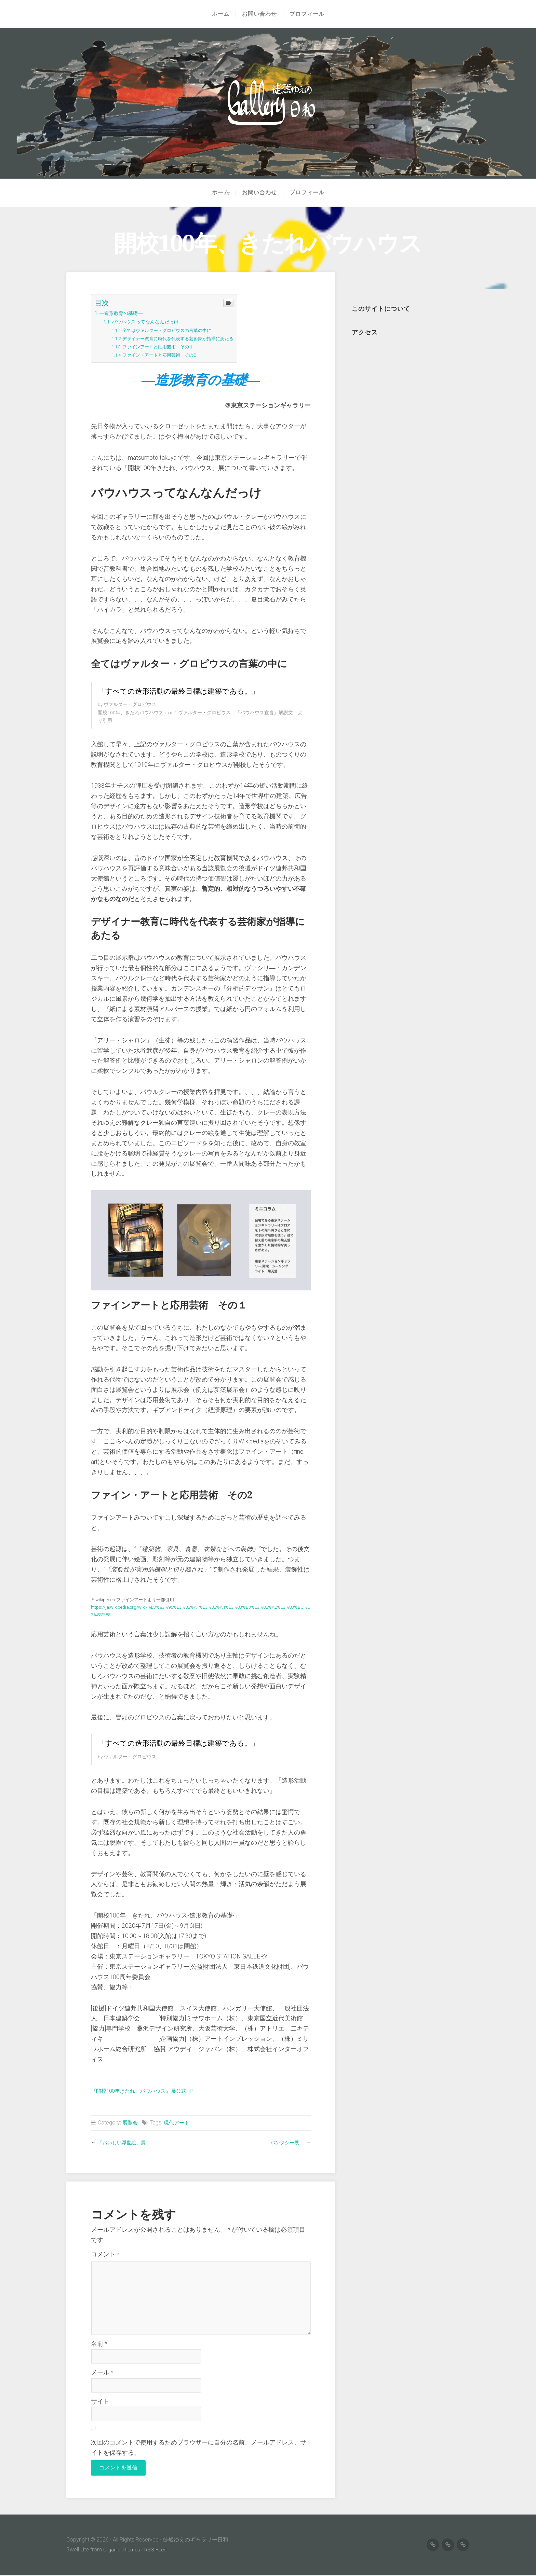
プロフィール (309, 14)
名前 (99, 2343)
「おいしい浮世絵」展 (125, 2142)
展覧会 (130, 2122)
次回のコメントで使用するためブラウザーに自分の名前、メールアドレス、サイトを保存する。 (198, 2447)
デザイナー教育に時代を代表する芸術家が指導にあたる (189, 338)
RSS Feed (159, 2550)
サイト (100, 2401)
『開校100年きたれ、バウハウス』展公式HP (152, 2090)
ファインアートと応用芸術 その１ (166, 347)
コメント (105, 2254)
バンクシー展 (285, 2142)
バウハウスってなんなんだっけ (151, 321)
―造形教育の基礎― (126, 312)
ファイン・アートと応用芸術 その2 (167, 355)
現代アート (178, 2122)
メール (102, 2372)
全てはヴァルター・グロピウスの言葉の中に (176, 330)
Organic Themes (123, 2550)
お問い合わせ (261, 14)
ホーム (218, 14)
